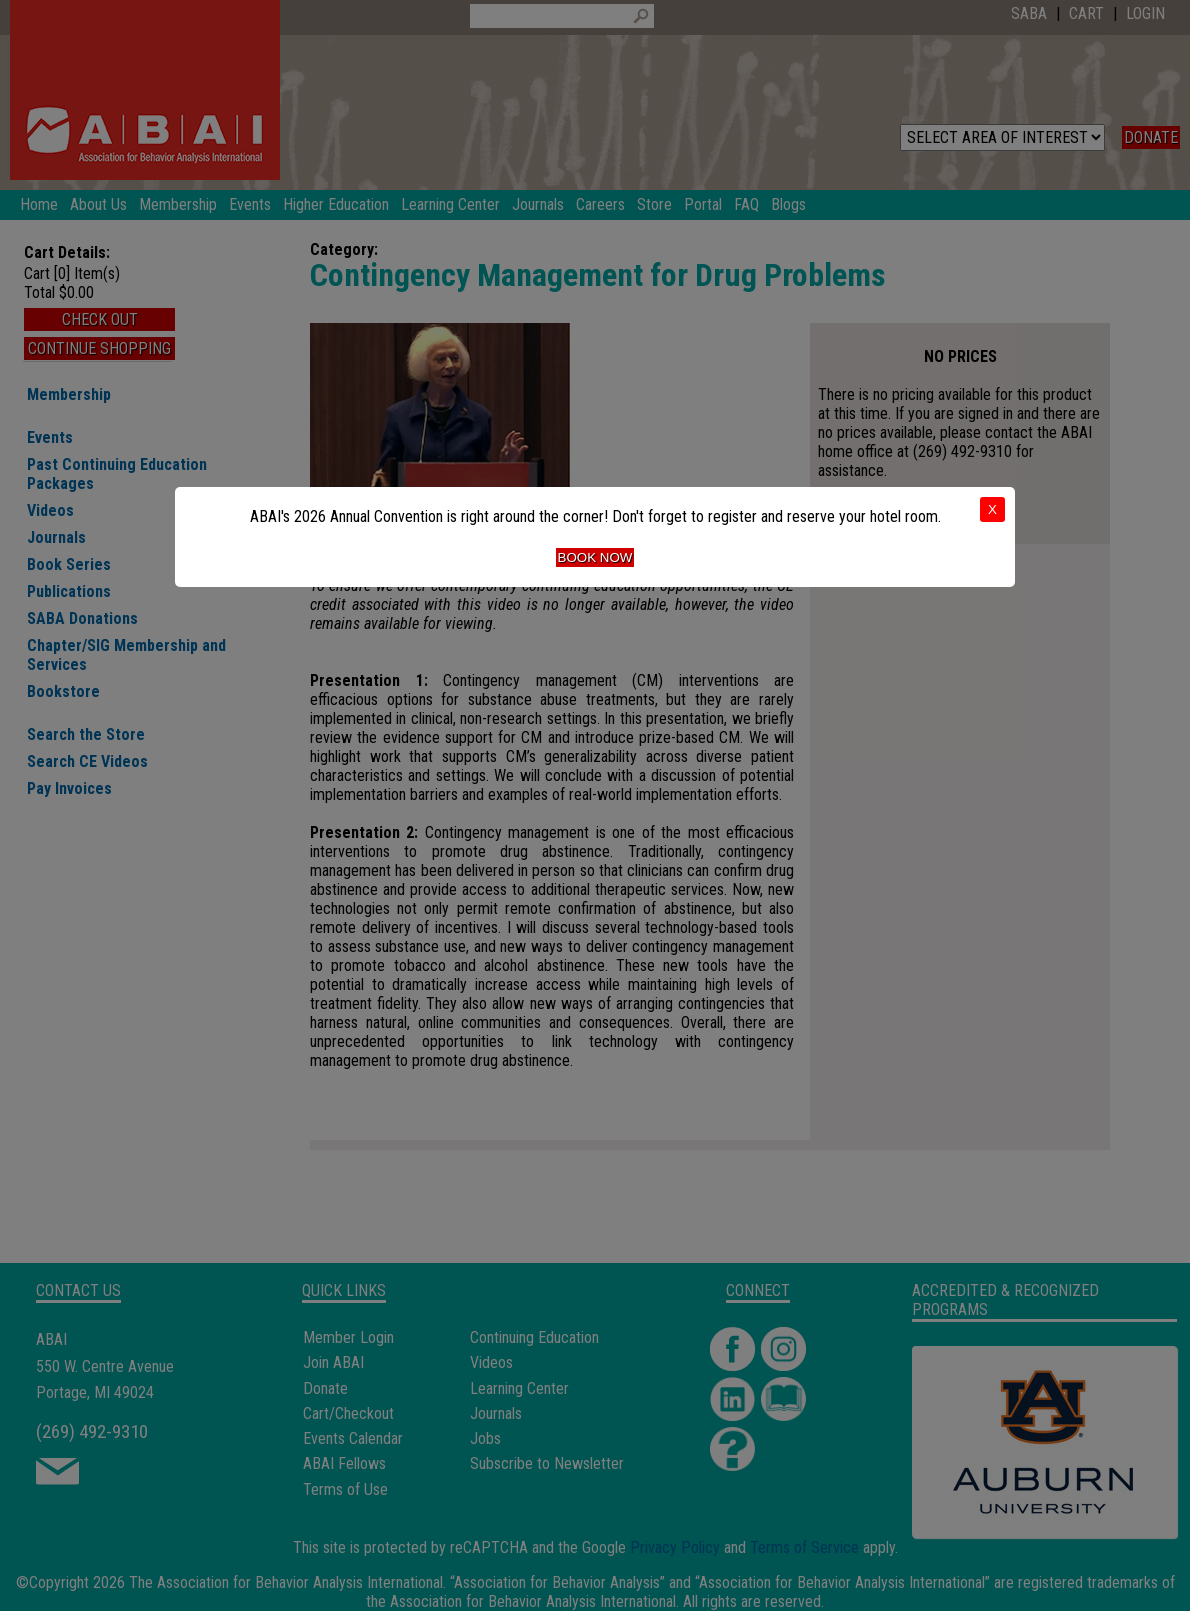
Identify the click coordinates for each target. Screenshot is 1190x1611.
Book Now (595, 557)
